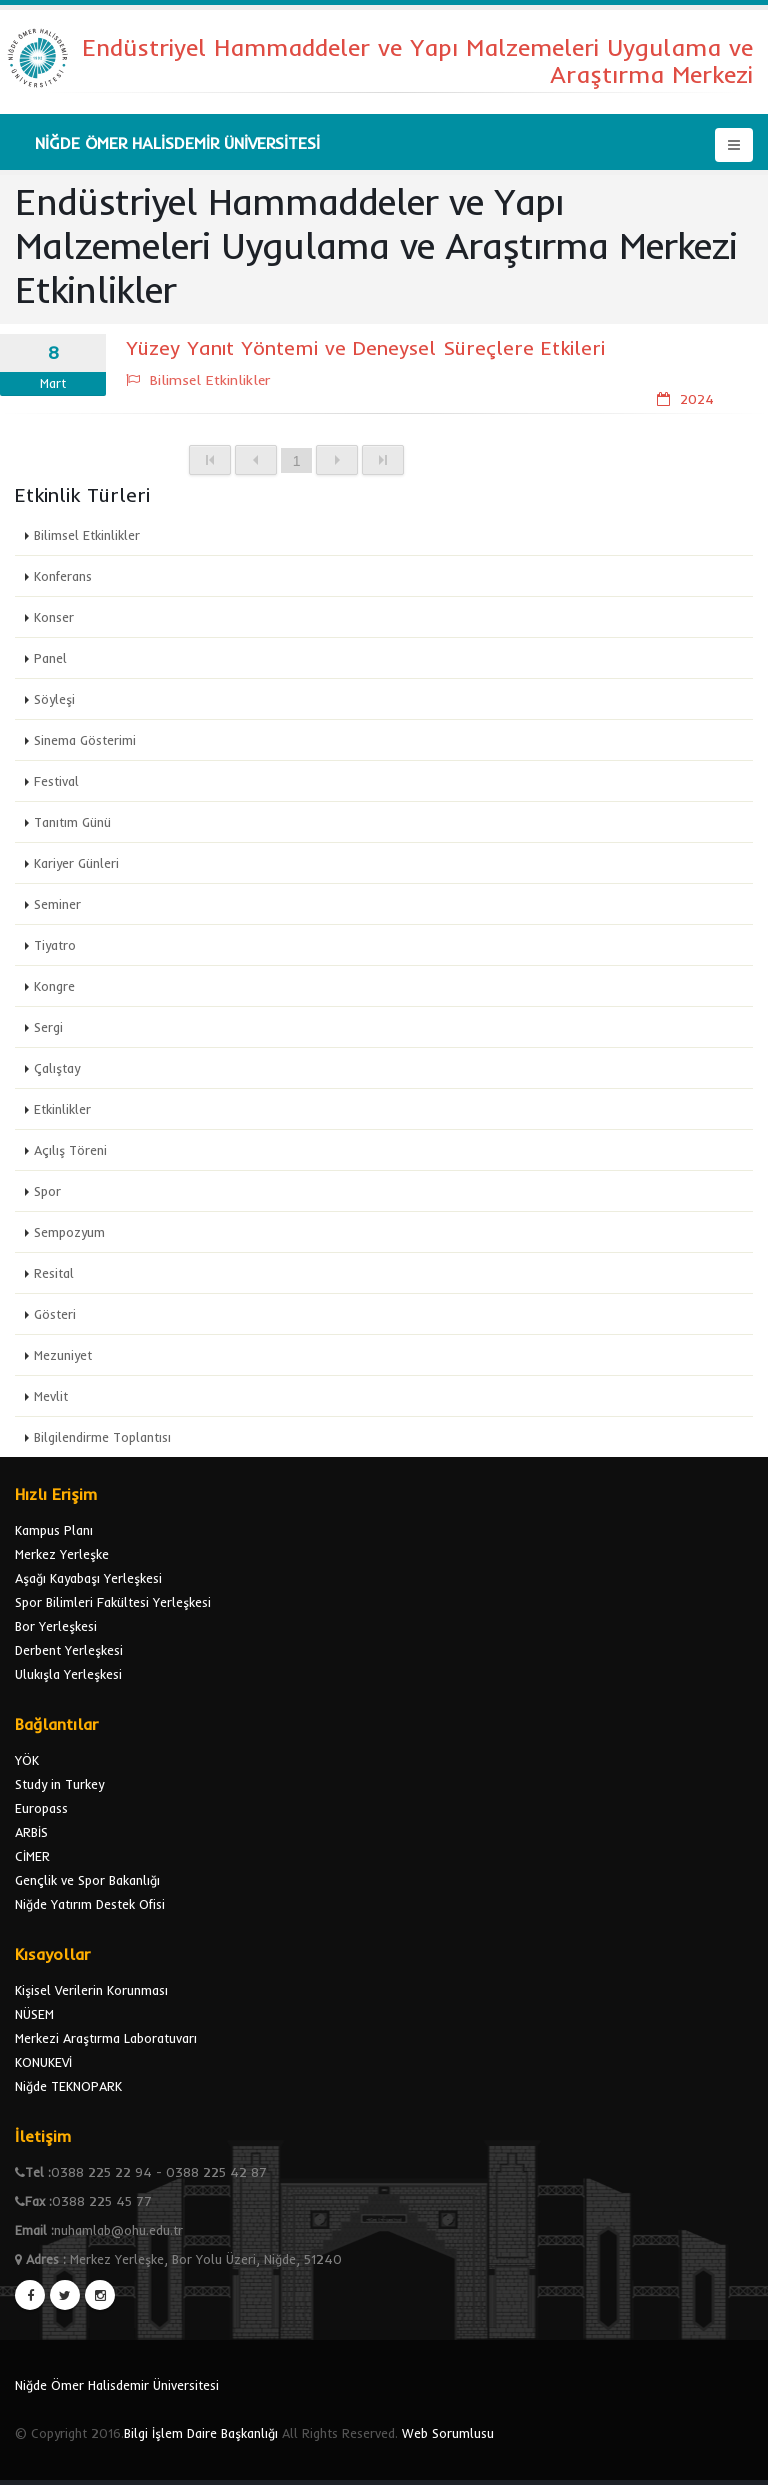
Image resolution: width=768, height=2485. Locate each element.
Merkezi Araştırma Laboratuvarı (106, 2038)
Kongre (54, 986)
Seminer (57, 904)
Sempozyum (69, 1232)
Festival (56, 781)
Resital (54, 1273)
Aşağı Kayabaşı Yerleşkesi (88, 1578)
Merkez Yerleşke (62, 1554)
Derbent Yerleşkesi (69, 1650)
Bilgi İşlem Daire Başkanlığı (201, 2433)
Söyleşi (54, 699)
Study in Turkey (59, 1784)
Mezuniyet (63, 1355)
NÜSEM (34, 2014)
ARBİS (31, 1832)
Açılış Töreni (70, 1150)
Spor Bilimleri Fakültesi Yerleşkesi (113, 1602)
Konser (54, 617)
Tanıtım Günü (72, 822)
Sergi (48, 1027)
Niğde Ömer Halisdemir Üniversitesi (117, 2385)
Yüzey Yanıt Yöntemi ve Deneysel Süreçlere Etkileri (365, 347)
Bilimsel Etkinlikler (87, 535)
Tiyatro (55, 945)
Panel (50, 658)
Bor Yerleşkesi (56, 1626)
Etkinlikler (62, 1109)
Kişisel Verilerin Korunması (91, 1990)
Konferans (63, 576)
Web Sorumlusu (448, 2433)
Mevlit (51, 1396)
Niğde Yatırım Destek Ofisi (90, 1904)
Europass (41, 1808)
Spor (47, 1191)
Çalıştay (57, 1068)
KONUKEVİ (43, 2062)
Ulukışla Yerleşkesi (68, 1674)
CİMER (32, 1856)
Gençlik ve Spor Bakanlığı (87, 1880)
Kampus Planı (54, 1530)
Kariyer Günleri (76, 863)
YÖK (27, 1760)
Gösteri (55, 1314)
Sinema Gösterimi (85, 740)
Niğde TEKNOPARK (68, 2086)
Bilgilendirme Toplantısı (102, 1437)
